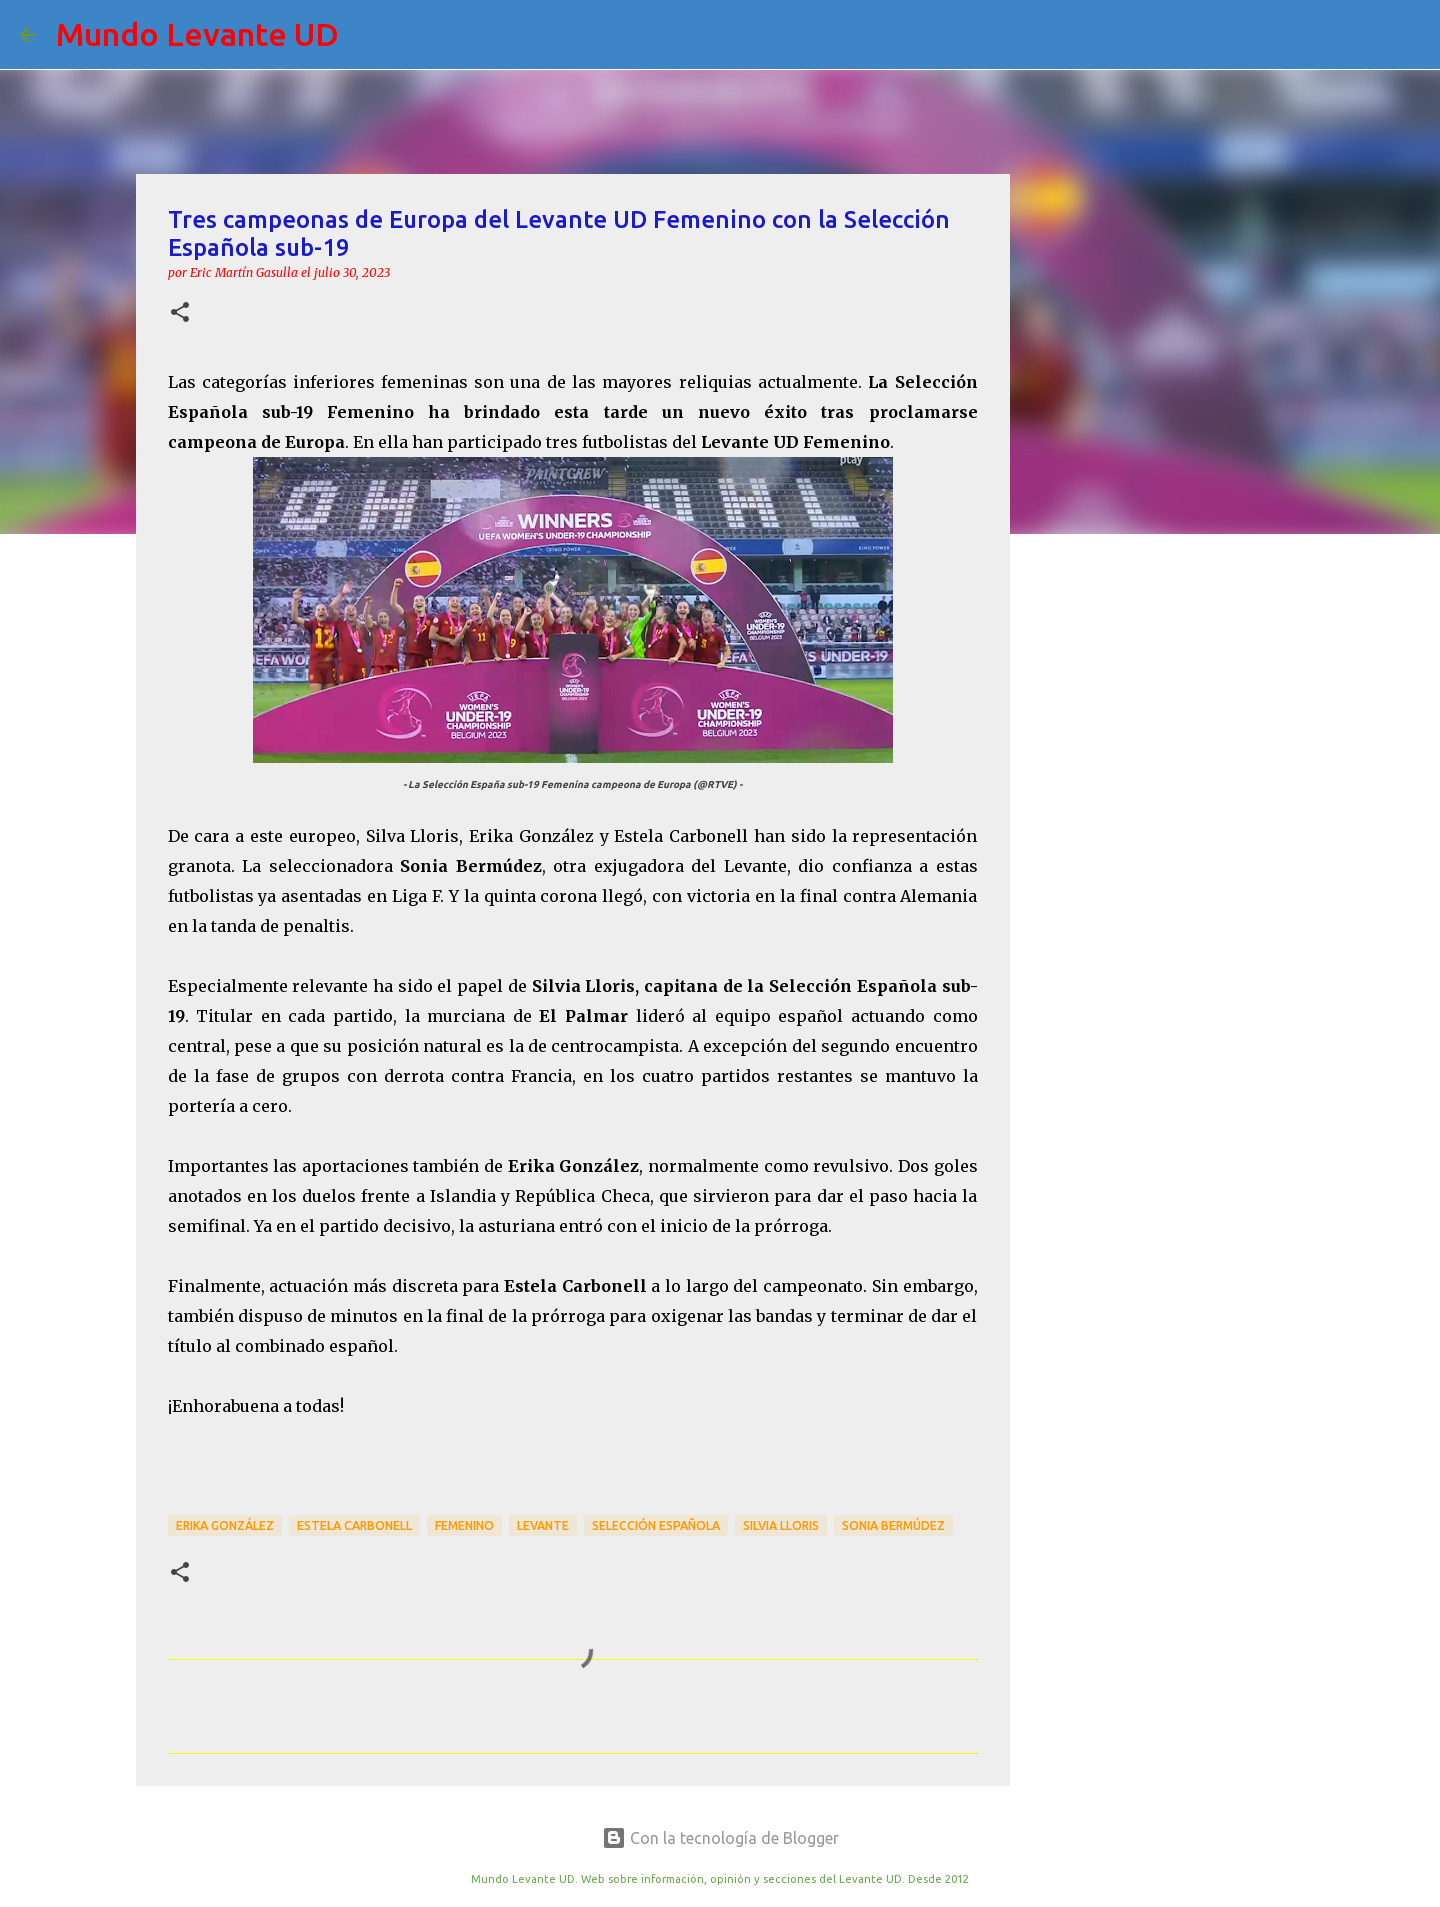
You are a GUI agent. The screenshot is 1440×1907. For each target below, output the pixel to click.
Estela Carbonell (354, 1525)
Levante (543, 1525)
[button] (180, 313)
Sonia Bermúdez (893, 1525)
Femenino (464, 1525)
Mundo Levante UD (197, 34)
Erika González (225, 1525)
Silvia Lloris (781, 1525)
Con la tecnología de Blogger (720, 1838)
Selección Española (656, 1525)
